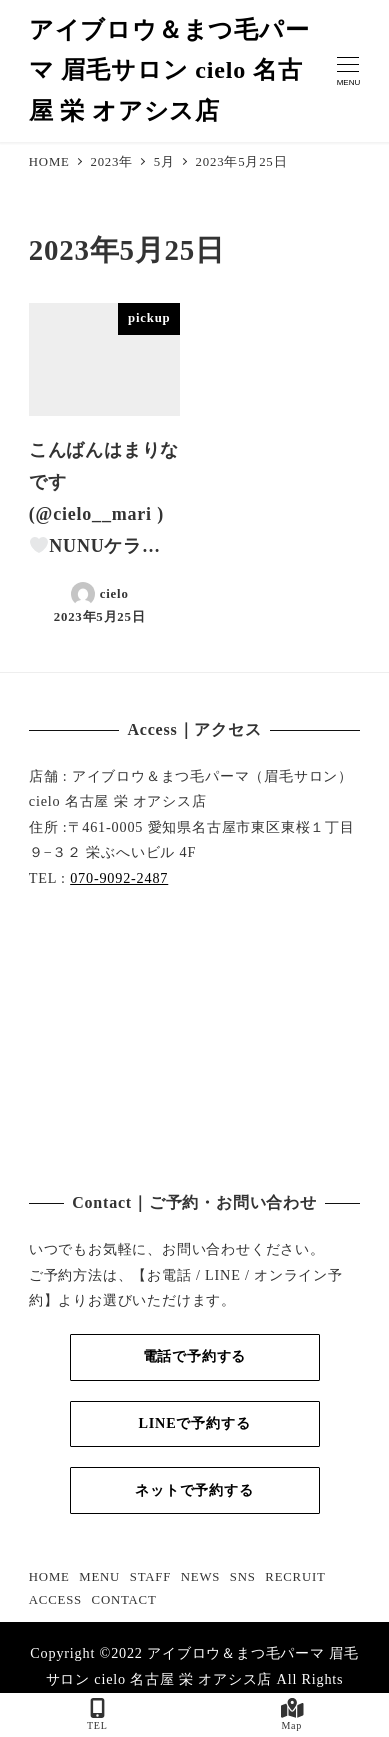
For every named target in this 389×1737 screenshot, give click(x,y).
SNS (243, 1577)
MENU (99, 1577)
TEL (97, 1714)
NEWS (200, 1577)
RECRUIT (295, 1577)
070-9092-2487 (119, 878)
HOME (49, 1577)
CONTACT (124, 1600)
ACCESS (55, 1600)
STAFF (150, 1577)
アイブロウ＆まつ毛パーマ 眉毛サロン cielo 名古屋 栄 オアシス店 (169, 71)
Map (292, 1714)
